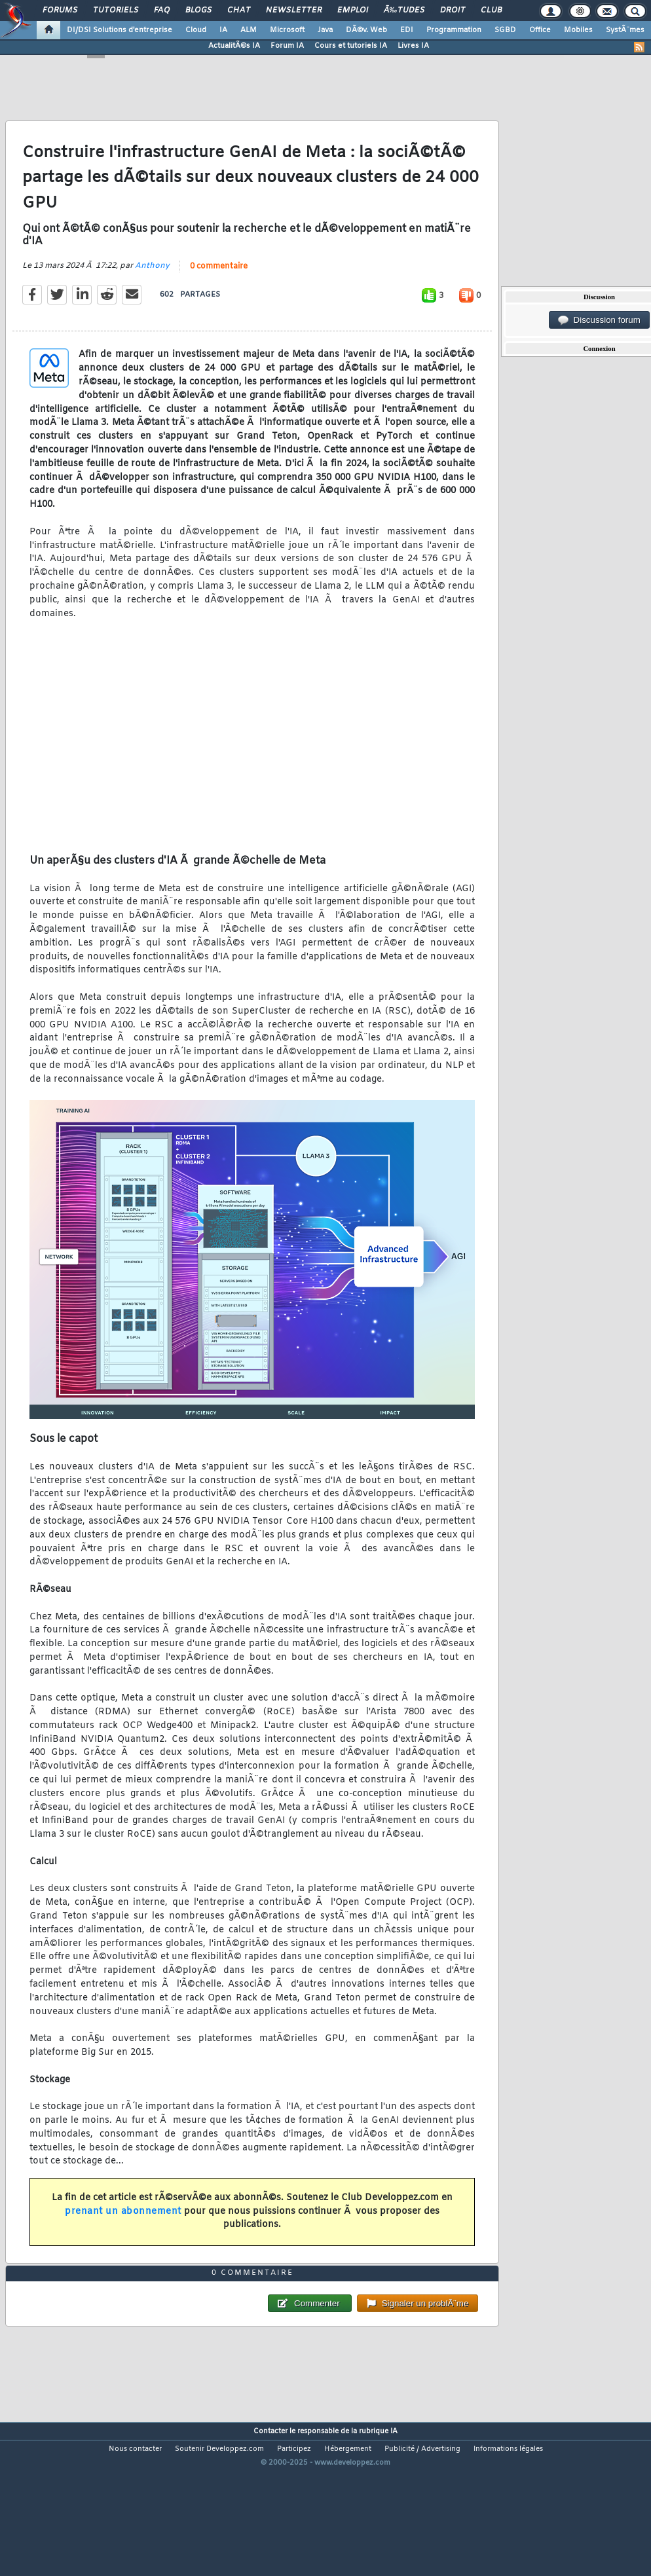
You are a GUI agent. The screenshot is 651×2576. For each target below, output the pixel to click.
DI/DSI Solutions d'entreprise (119, 30)
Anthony (152, 287)
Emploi (352, 10)
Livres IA (413, 45)
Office (540, 30)
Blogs (198, 10)
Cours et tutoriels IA (350, 45)
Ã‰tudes (404, 10)
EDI (406, 30)
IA (223, 30)
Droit (452, 10)
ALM (248, 30)
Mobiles (578, 30)
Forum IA (287, 45)
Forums (60, 10)
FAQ (162, 10)
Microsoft (287, 30)
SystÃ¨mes (625, 30)
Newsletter (294, 10)
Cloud (195, 30)
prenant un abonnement (123, 2232)
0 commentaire (219, 287)
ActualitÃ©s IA (234, 45)
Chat (238, 10)
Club (491, 10)
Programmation (453, 30)
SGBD (505, 30)
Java (325, 30)
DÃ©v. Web (366, 30)
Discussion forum (599, 320)
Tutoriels (116, 10)
